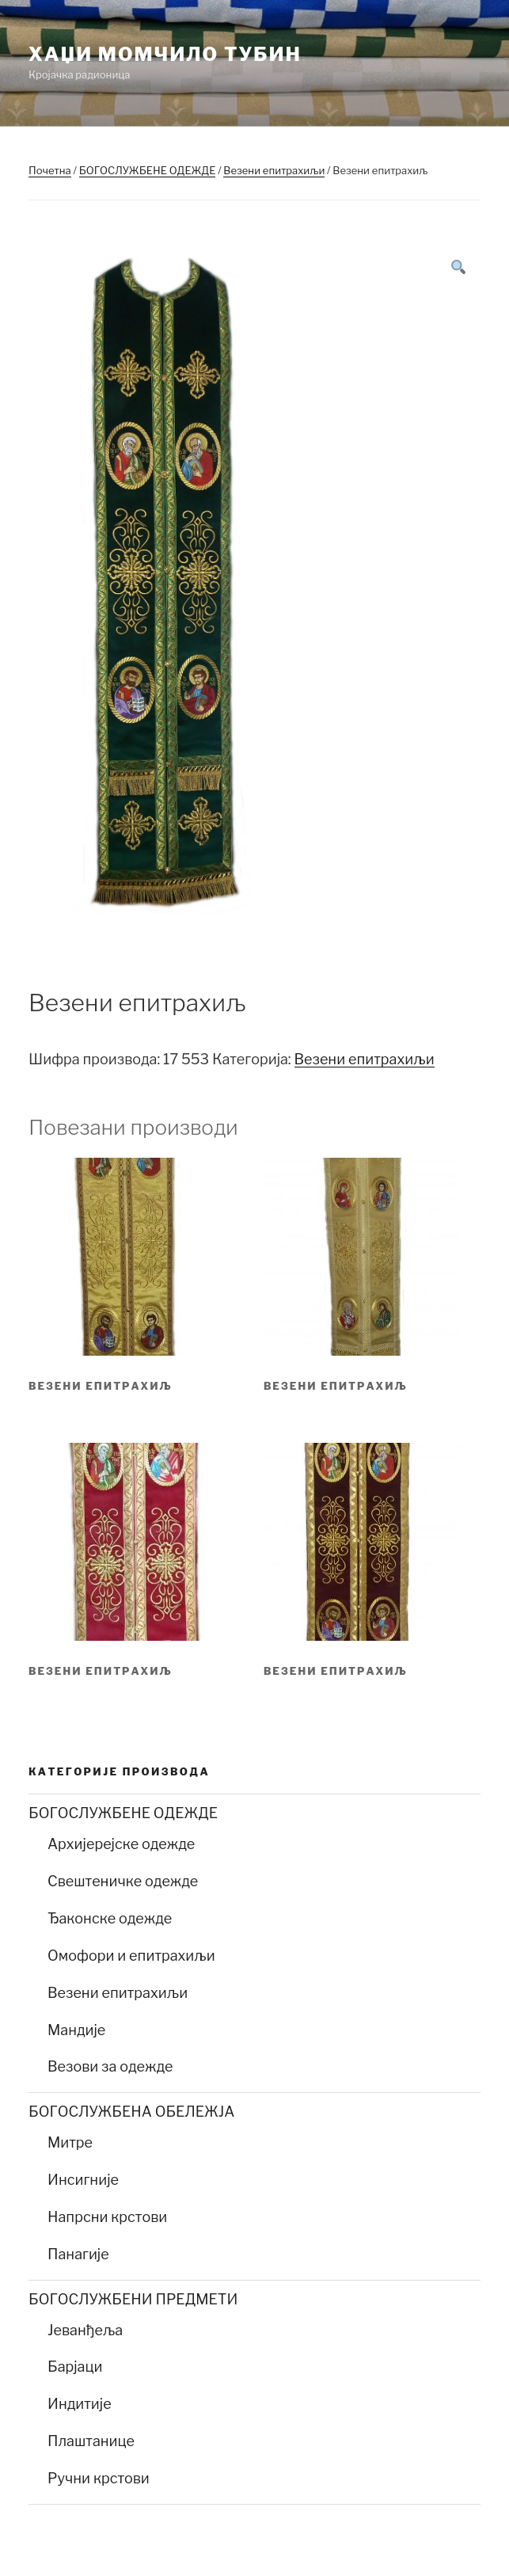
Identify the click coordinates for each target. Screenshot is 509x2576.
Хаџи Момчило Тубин (165, 54)
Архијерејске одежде (121, 1844)
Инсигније (83, 2179)
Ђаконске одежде (109, 1918)
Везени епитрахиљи (274, 170)
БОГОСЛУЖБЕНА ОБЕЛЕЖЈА (131, 2111)
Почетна (49, 170)
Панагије (78, 2254)
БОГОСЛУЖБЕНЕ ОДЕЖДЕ (147, 170)
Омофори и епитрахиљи (131, 1955)
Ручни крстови (98, 2478)
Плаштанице (91, 2441)
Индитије (79, 2403)
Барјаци (74, 2366)
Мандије (76, 2030)
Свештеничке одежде (122, 1881)
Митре (70, 2142)
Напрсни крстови (107, 2217)
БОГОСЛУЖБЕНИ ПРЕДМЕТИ (132, 2299)
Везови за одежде (110, 2066)
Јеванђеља (85, 2330)
